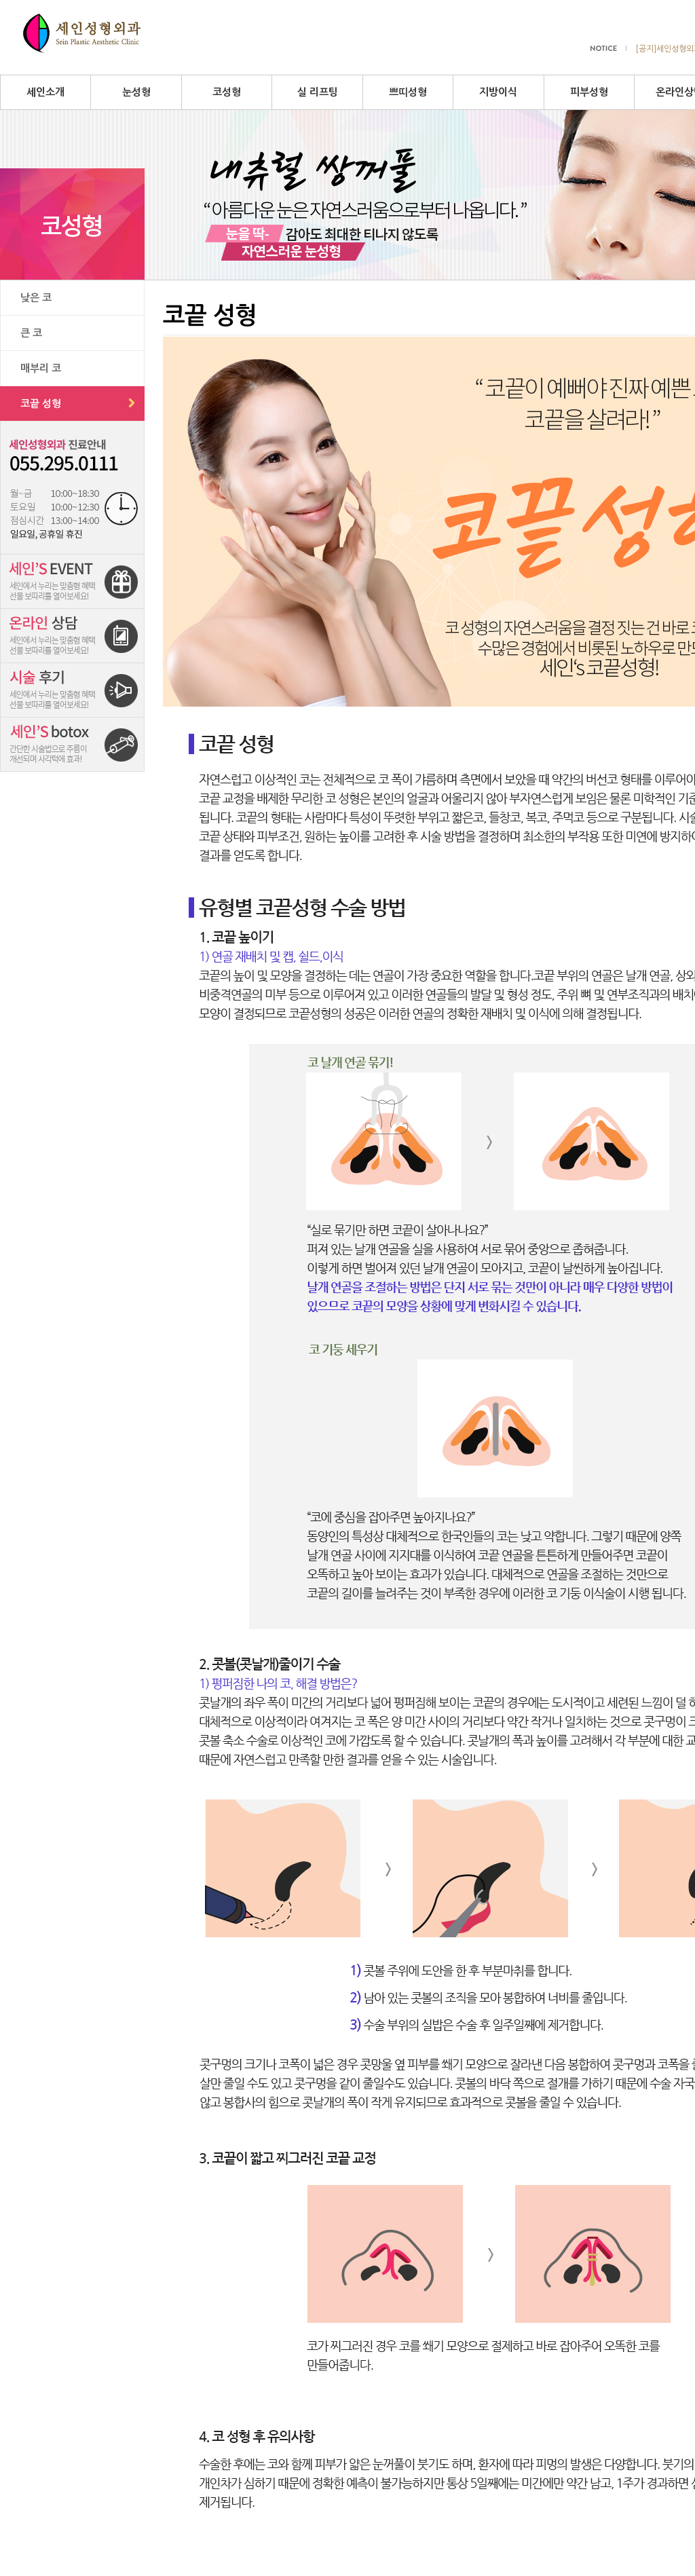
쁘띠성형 (408, 92)
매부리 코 (40, 368)
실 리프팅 (317, 92)
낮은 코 (36, 298)
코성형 (226, 92)
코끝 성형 (40, 403)
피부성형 (589, 92)
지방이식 (498, 92)
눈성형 (136, 92)
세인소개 (45, 92)
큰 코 (31, 333)
